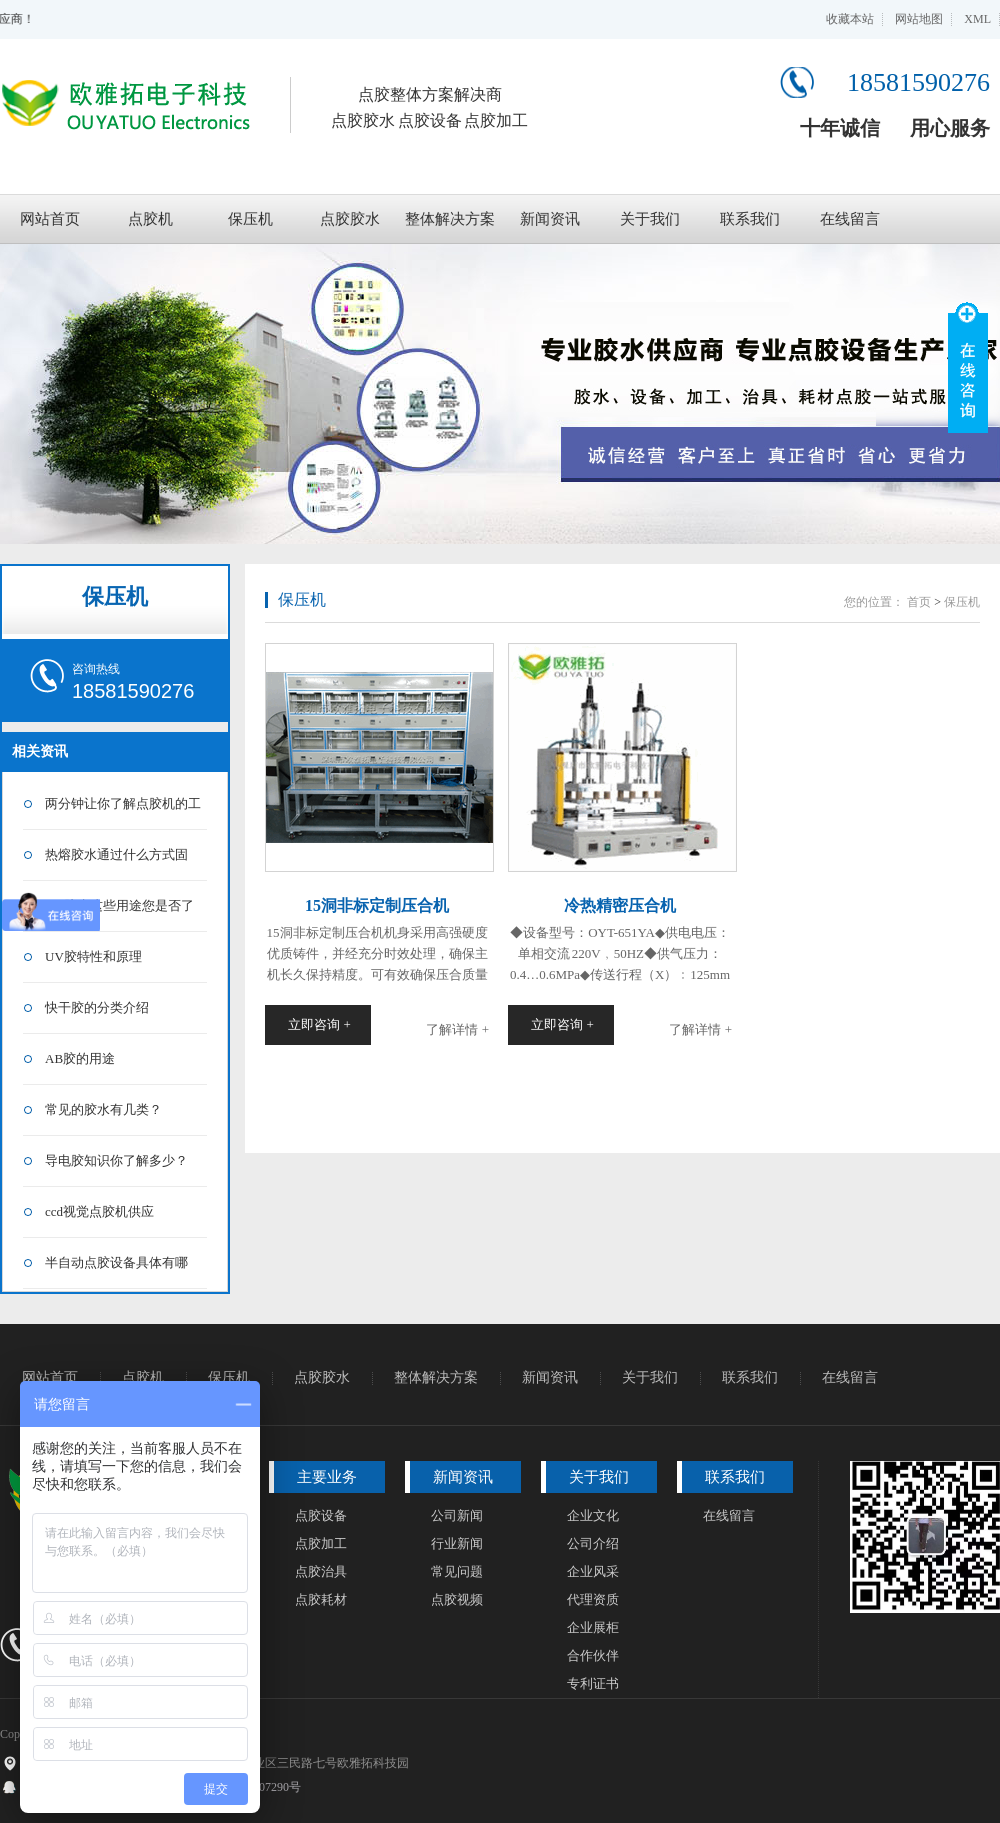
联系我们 (750, 219)
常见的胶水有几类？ (103, 1109)
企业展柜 (593, 1627)
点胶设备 (321, 1515)
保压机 (250, 219)
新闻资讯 (550, 219)
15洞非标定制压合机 (377, 905)
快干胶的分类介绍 (97, 1007)
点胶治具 (321, 1571)
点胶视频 (457, 1599)
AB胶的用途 (80, 1058)
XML (977, 19)
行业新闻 (457, 1543)
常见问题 (457, 1571)
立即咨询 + (319, 1024)
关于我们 (650, 219)
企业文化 (593, 1515)
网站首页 (50, 219)
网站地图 (919, 19)
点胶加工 (321, 1543)
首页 (919, 602)
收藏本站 (850, 19)
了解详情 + (457, 1029)
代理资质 (593, 1599)
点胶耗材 (321, 1599)
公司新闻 (457, 1515)
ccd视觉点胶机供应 (99, 1211)
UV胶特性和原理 (93, 956)
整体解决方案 (450, 219)
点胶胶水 (350, 219)
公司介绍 (593, 1543)
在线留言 (850, 219)
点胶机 (150, 219)
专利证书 (593, 1683)
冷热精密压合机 (620, 905)
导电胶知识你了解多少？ (116, 1160)
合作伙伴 (593, 1655)
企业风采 (593, 1571)
